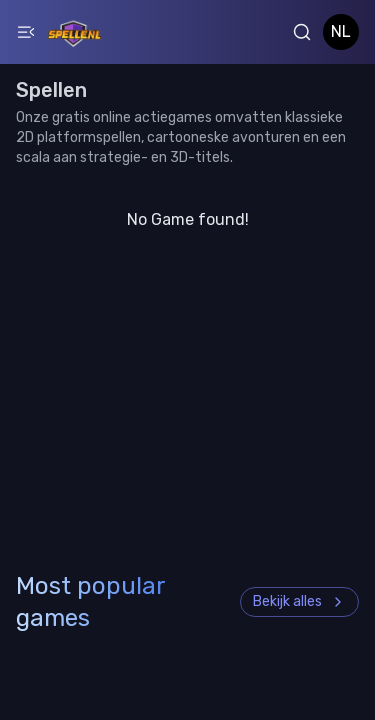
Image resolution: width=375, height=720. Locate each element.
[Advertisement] (187, 483)
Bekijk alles (299, 601)
